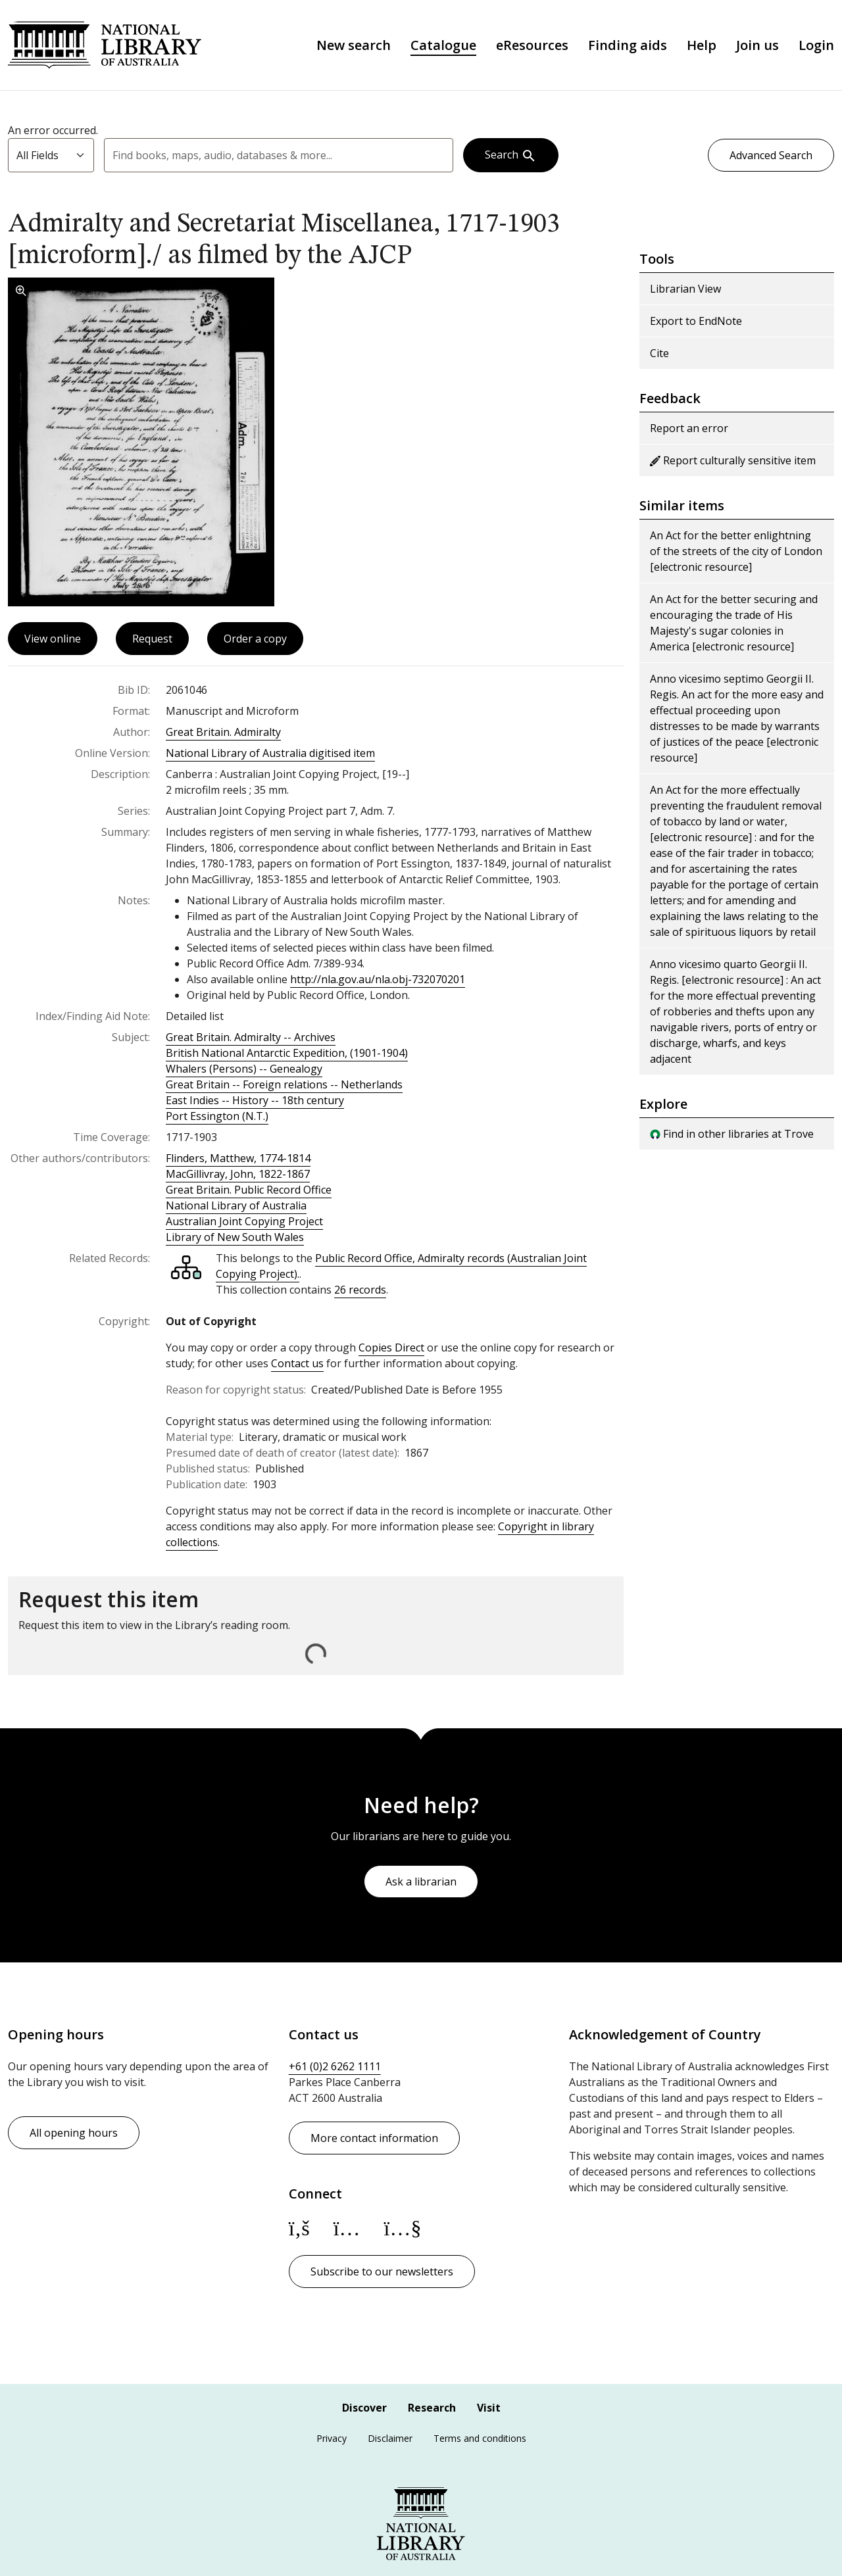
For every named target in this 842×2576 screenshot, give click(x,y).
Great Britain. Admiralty (223, 732)
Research (432, 2407)
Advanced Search (771, 155)
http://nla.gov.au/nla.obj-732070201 (377, 979)
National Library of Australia (104, 45)
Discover (364, 2407)
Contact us (297, 1363)
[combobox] (278, 155)
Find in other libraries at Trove (732, 1134)
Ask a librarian (421, 1881)
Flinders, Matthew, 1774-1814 (238, 1158)
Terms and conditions (479, 2438)
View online (52, 638)
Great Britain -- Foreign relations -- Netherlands (284, 1084)
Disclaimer (390, 2438)
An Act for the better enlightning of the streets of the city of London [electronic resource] (736, 551)
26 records (360, 1289)
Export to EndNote (696, 321)
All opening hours (74, 2133)
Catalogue (443, 45)
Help (701, 45)
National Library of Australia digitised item (270, 753)
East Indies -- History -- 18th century (255, 1100)
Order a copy (255, 638)
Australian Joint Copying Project (244, 1221)
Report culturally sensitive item (733, 460)
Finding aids (627, 45)
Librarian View (685, 288)
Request (152, 638)
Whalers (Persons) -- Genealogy (244, 1068)
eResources (532, 45)
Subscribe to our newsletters (381, 2271)
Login (816, 45)
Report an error (689, 428)
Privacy (331, 2438)
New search (353, 45)
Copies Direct (391, 1347)
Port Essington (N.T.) (217, 1116)
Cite (659, 353)
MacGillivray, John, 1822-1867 (238, 1174)
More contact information (374, 2138)
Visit (489, 2407)
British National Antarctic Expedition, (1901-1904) (287, 1053)
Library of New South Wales (235, 1237)
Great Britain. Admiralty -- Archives (250, 1037)
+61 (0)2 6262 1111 (335, 2066)
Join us (757, 45)
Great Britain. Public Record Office (249, 1189)
